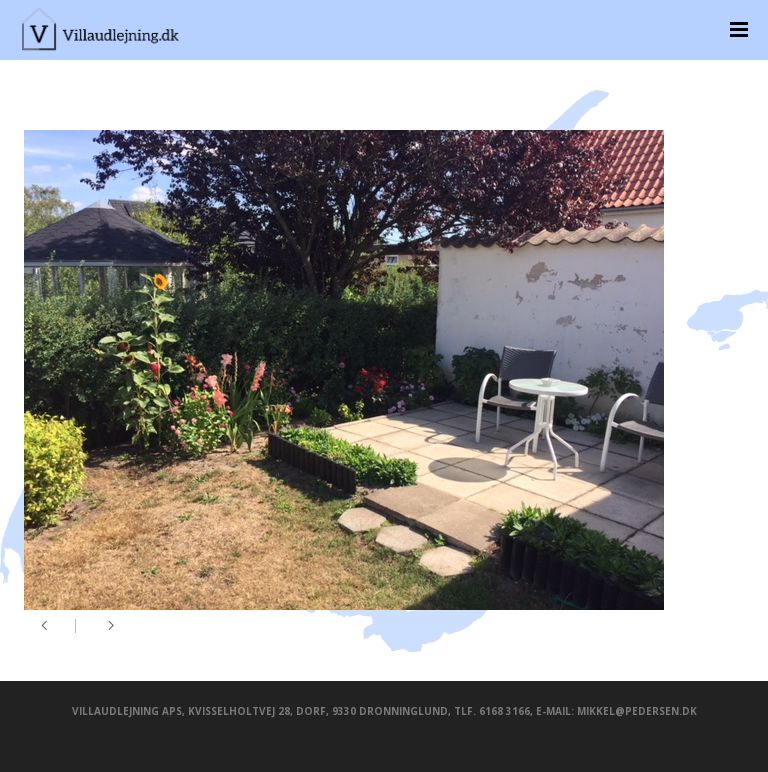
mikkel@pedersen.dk (637, 711)
